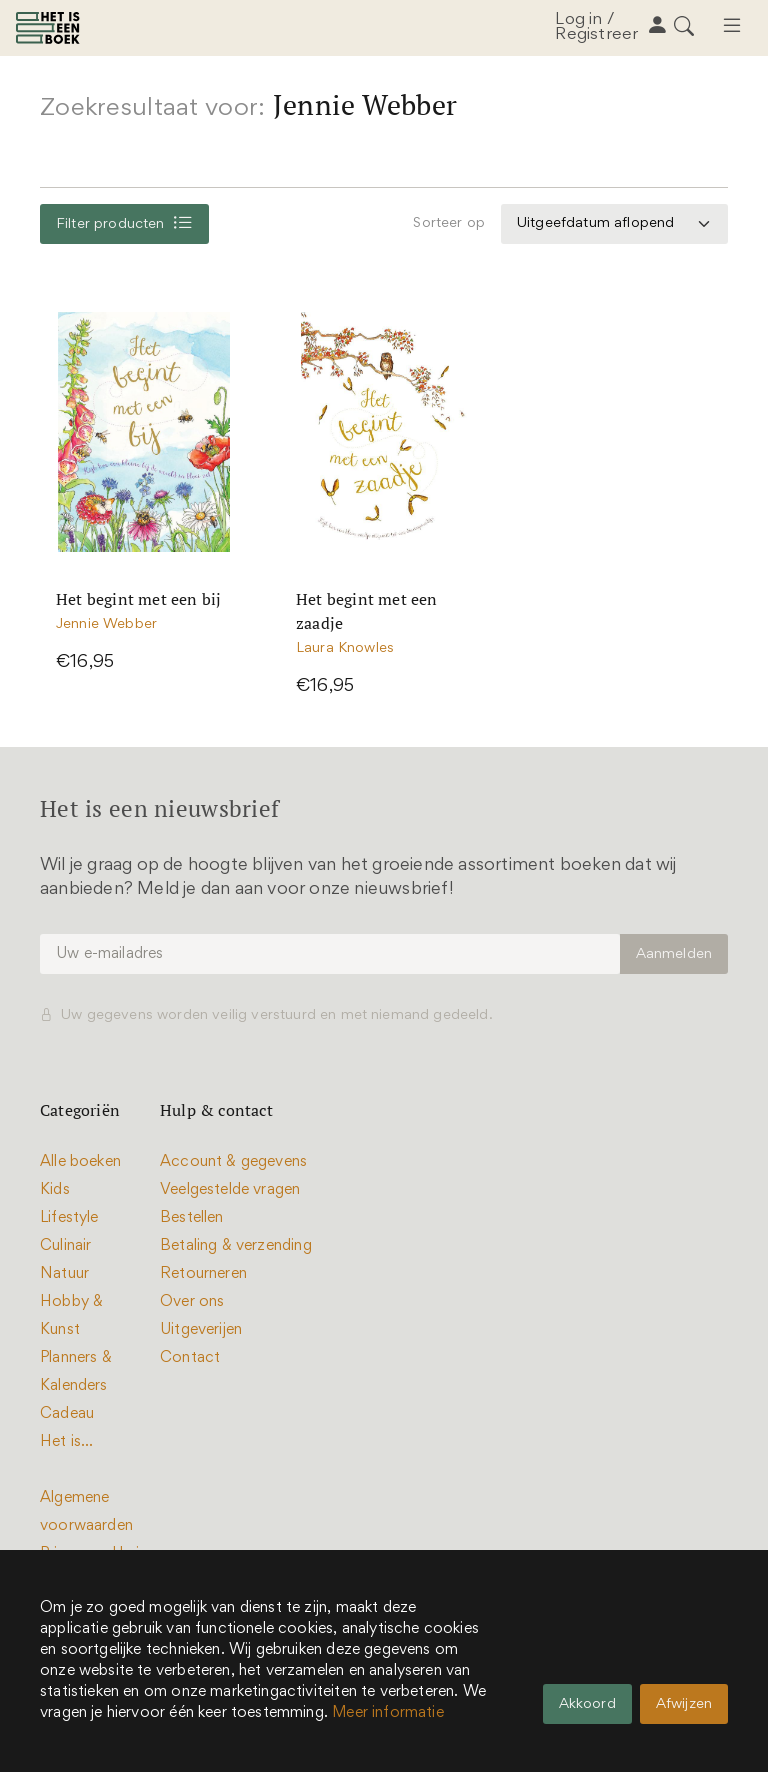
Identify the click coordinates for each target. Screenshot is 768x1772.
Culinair (65, 1246)
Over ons (192, 1302)
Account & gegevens (233, 1162)
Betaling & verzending (236, 1246)
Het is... (67, 1442)
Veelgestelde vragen (230, 1190)
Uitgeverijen (201, 1330)
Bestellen (192, 1218)
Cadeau (67, 1414)
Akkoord (587, 1704)
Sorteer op (449, 223)
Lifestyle (69, 1218)
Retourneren (203, 1274)
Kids (55, 1190)
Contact (190, 1358)
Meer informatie (388, 1713)
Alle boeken (80, 1162)
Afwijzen (684, 1704)
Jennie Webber (106, 625)
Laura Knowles (345, 649)
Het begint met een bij (138, 600)
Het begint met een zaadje (367, 612)
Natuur (64, 1274)
